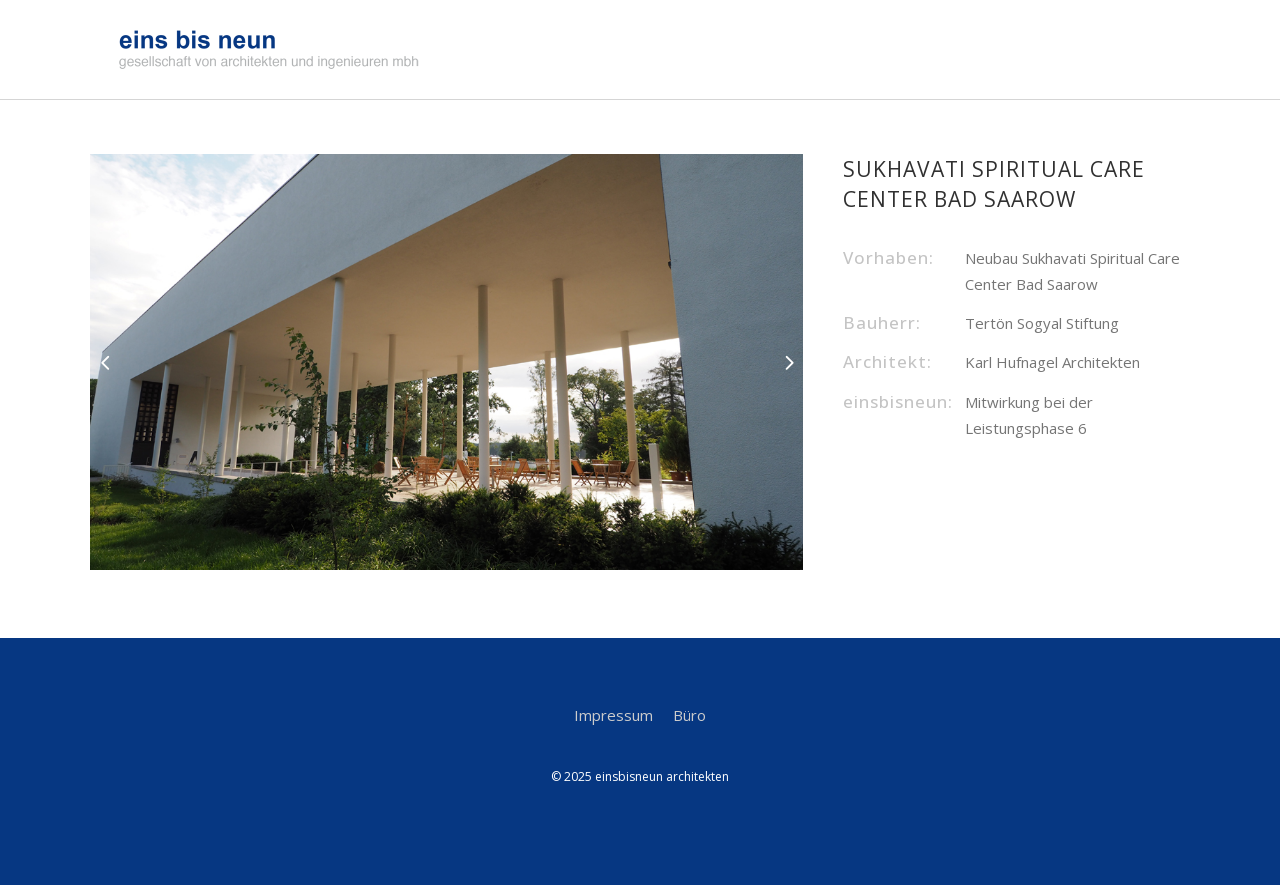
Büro (689, 715)
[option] (447, 362)
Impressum (613, 715)
